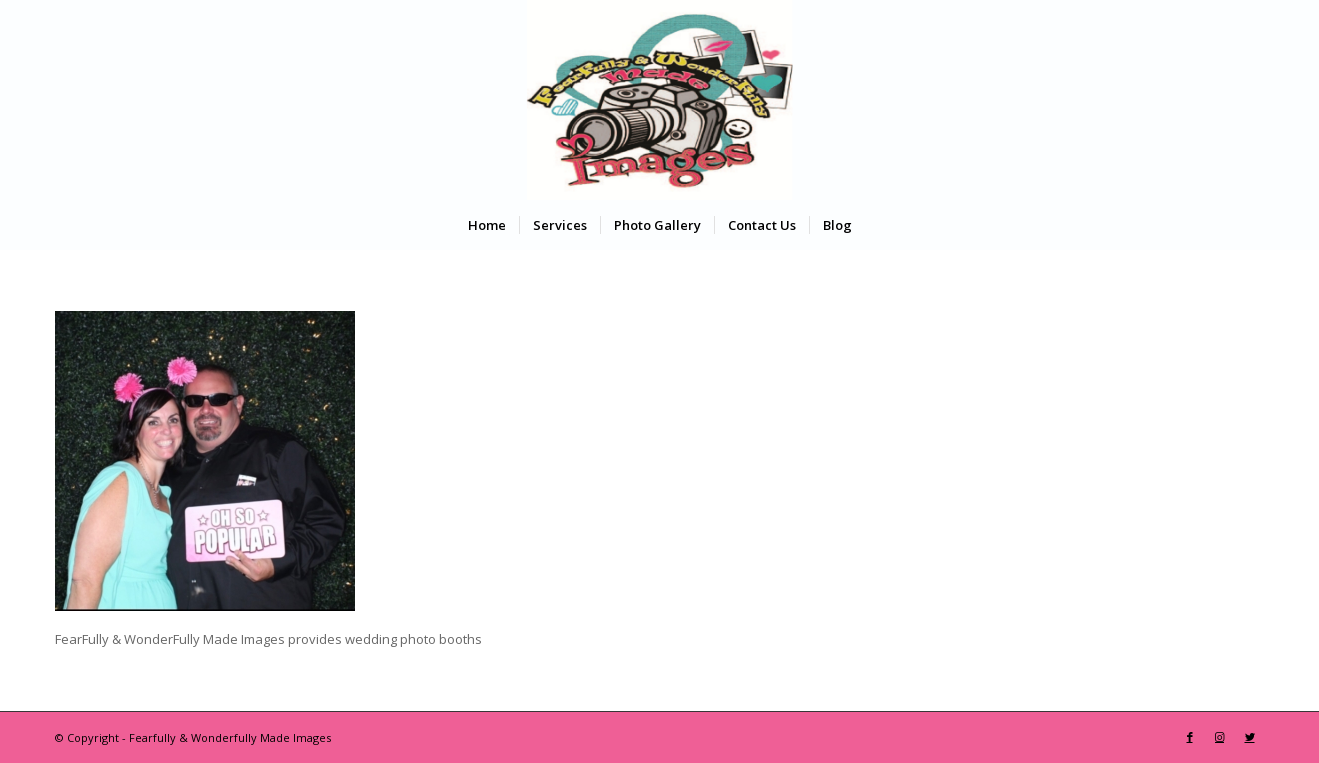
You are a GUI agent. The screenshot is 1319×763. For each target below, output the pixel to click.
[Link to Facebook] (1190, 737)
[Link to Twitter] (1250, 737)
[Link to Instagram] (1220, 737)
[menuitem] (487, 225)
